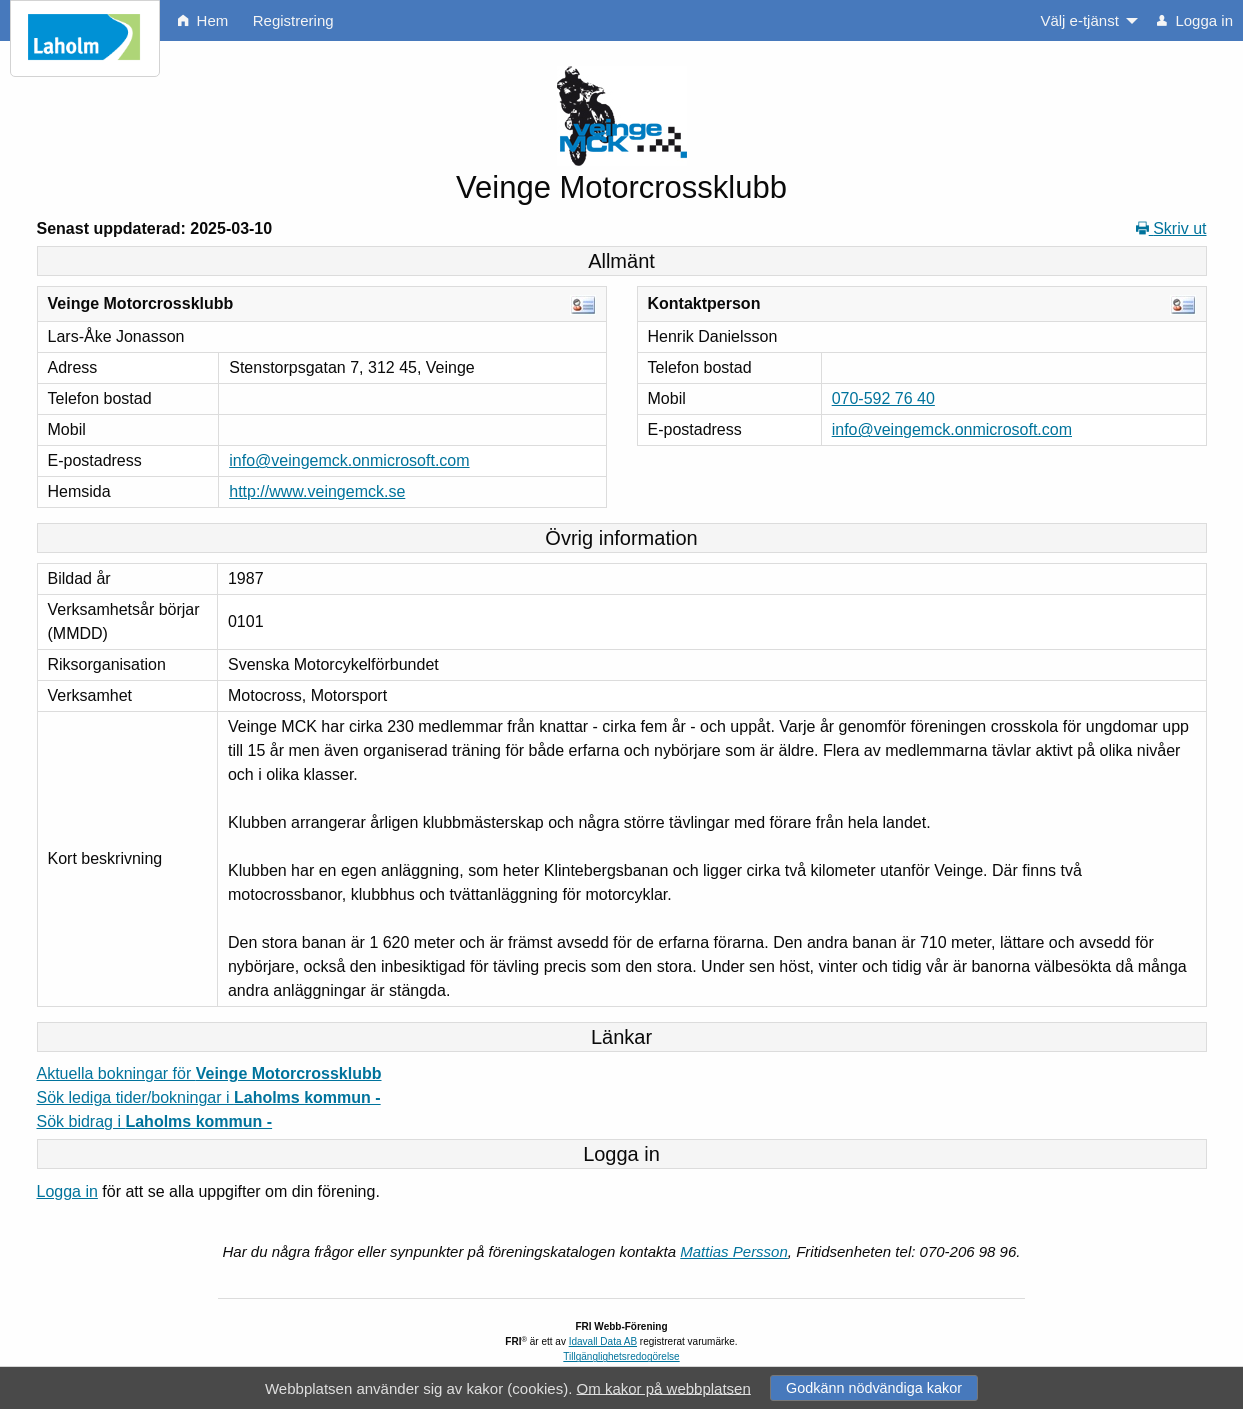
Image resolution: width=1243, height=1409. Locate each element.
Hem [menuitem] (203, 20)
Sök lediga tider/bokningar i (209, 1097)
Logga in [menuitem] (1195, 20)
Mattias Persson (734, 1251)
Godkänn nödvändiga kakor (874, 1388)
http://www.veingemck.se (317, 491)
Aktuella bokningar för (209, 1073)
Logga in (67, 1191)
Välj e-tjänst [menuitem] (1079, 20)
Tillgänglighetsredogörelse (621, 1356)
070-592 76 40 (883, 398)
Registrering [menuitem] (293, 20)
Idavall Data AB (603, 1341)
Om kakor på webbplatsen (664, 1387)
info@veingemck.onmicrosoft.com (349, 460)
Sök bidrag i (155, 1121)
